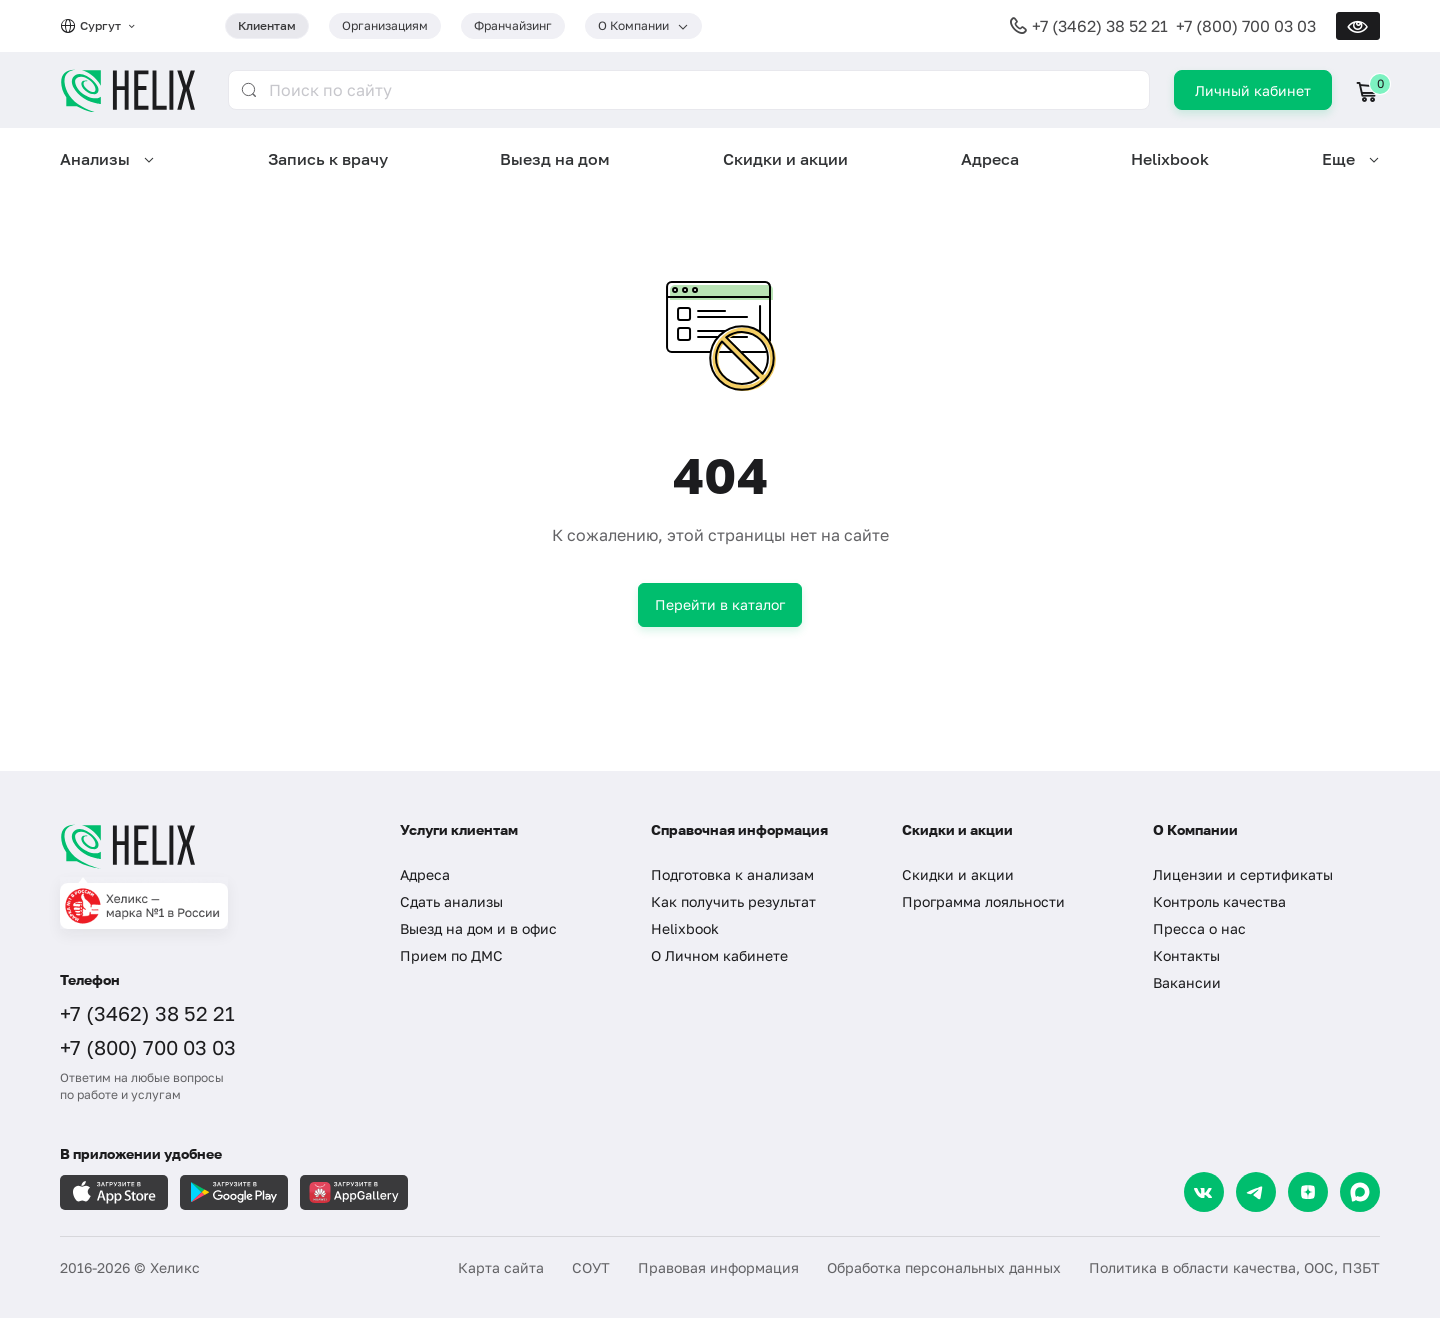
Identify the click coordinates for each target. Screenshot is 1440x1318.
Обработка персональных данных (944, 1267)
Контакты (1186, 955)
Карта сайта (501, 1267)
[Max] (1360, 1192)
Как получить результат (733, 901)
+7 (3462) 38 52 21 (1100, 26)
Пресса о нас (1199, 928)
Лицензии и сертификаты (1243, 874)
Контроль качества (1219, 901)
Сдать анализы (451, 901)
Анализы (95, 159)
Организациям (385, 25)
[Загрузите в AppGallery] (354, 1192)
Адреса (990, 159)
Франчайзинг (513, 25)
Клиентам (267, 25)
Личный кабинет (1253, 90)
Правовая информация (718, 1267)
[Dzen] (1308, 1192)
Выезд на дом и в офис (478, 928)
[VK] (1204, 1192)
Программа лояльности (983, 901)
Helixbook (1170, 159)
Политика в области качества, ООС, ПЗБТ (1234, 1267)
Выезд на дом (555, 159)
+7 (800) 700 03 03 (1246, 26)
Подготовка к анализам (732, 874)
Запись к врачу (328, 159)
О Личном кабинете (719, 955)
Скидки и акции (785, 159)
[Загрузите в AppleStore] (114, 1192)
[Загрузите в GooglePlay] (234, 1192)
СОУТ (591, 1267)
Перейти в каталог (720, 604)
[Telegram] (1256, 1192)
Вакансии (1187, 982)
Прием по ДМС (451, 955)
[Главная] (210, 846)
